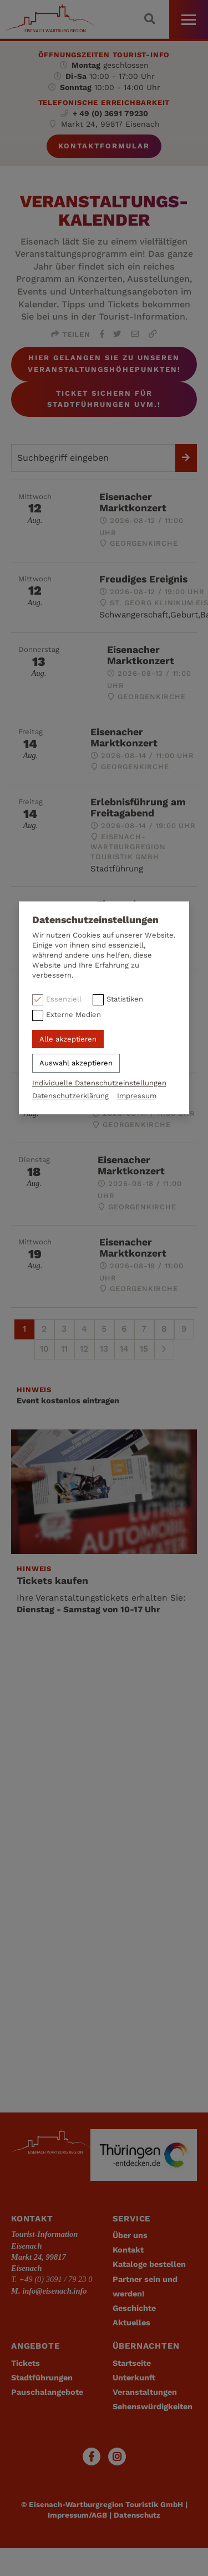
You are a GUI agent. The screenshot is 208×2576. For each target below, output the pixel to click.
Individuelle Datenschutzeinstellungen (99, 1083)
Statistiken (124, 999)
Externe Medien (73, 1014)
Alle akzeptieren (68, 1039)
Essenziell (64, 999)
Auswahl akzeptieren (76, 1063)
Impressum (136, 1096)
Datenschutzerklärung (70, 1096)
